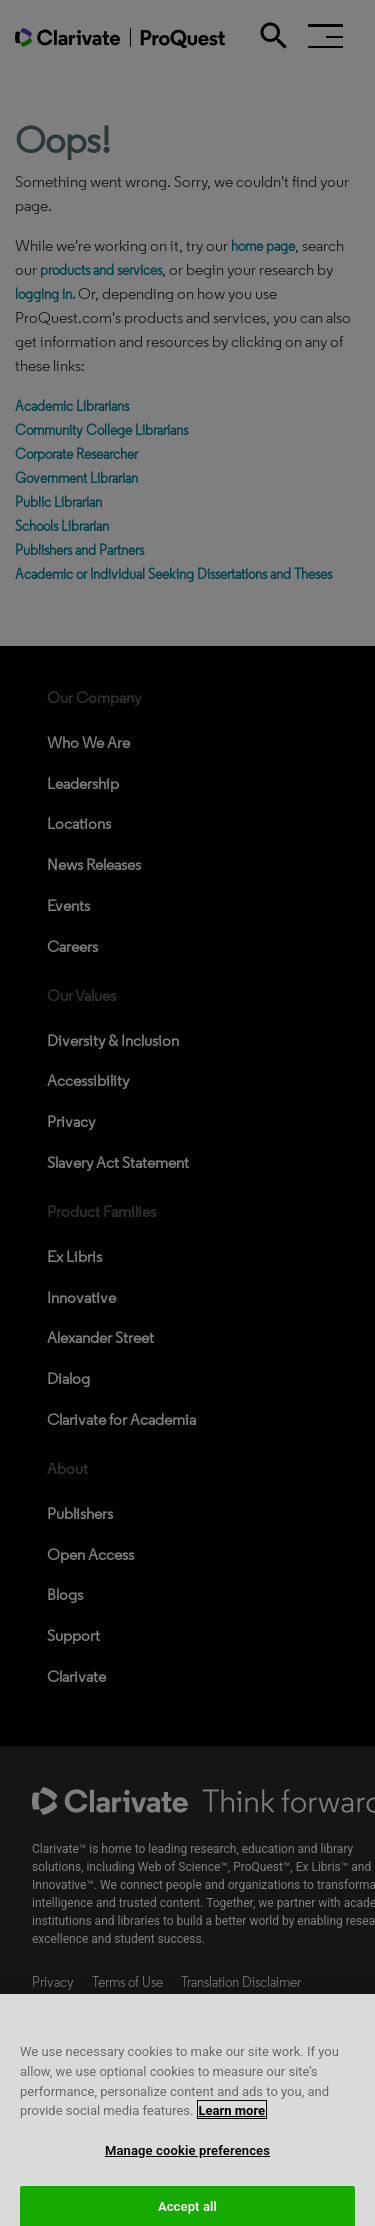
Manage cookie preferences (187, 2163)
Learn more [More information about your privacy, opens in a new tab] (232, 2123)
